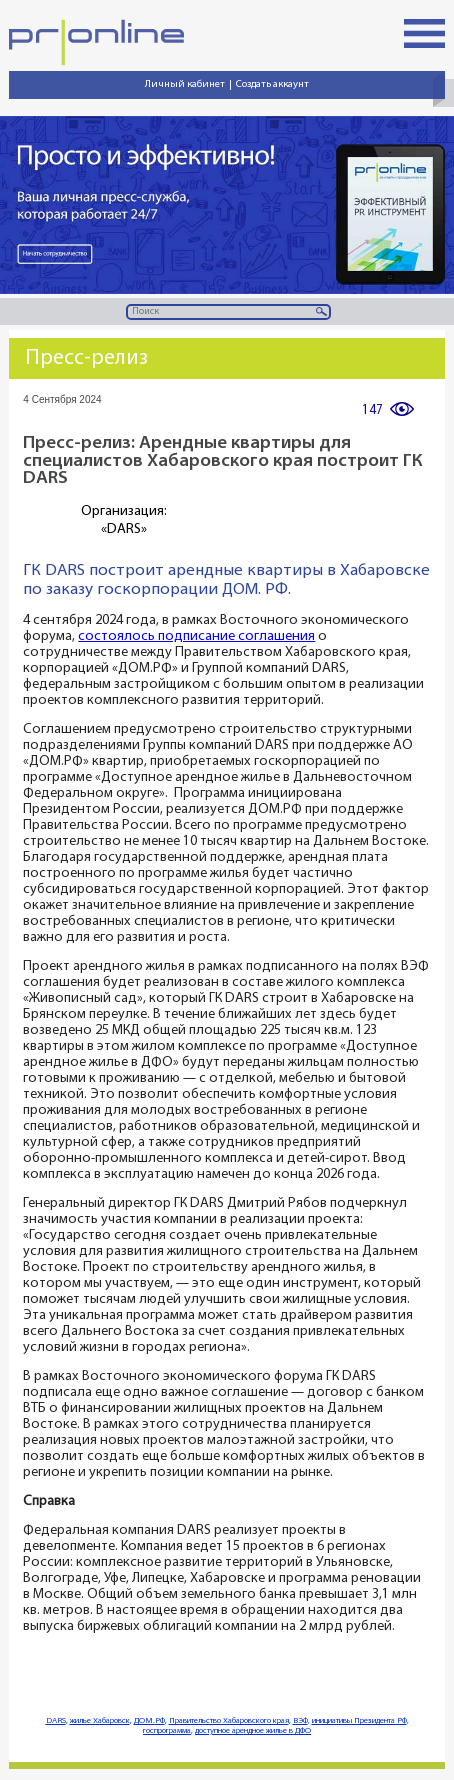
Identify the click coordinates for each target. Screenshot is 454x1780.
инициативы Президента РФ (359, 1721)
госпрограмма (167, 1731)
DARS (56, 1721)
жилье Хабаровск (100, 1721)
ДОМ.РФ (149, 1721)
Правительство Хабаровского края (229, 1721)
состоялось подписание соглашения (196, 636)
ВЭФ (300, 1721)
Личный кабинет (185, 84)
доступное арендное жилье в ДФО (253, 1731)
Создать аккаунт (272, 84)
